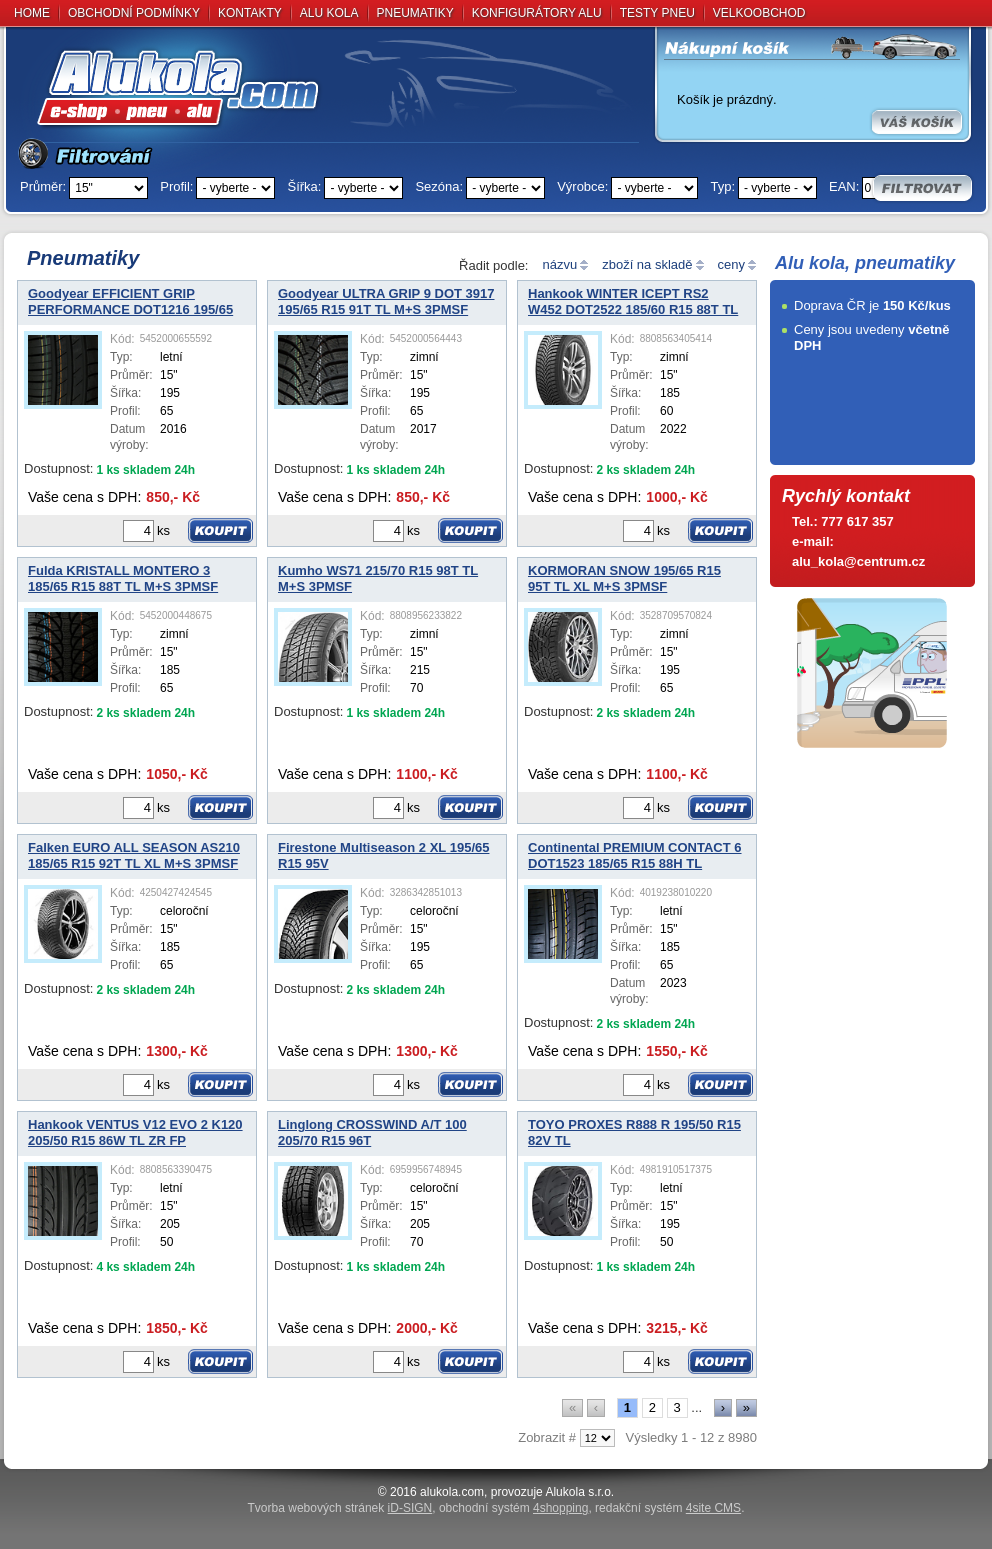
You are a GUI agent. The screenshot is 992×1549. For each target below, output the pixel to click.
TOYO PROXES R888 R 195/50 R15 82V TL (634, 1132)
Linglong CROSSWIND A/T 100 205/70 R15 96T (372, 1132)
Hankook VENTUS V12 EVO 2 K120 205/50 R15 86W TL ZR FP (135, 1132)
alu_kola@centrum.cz (858, 561)
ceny (731, 264)
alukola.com (452, 1492)
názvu (559, 264)
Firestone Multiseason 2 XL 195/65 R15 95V (383, 855)
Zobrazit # (547, 1437)
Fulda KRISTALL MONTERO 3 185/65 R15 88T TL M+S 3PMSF (123, 578)
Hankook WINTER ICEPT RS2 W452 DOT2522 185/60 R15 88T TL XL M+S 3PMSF (633, 303)
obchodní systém (513, 1508)
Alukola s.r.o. (579, 1492)
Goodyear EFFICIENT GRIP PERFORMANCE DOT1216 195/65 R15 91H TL (130, 303)
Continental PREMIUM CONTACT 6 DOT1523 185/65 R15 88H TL (635, 855)
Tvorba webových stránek (340, 1508)
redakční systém (668, 1508)
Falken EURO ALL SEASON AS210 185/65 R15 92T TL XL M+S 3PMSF (134, 855)
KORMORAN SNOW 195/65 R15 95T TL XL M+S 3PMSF (624, 578)
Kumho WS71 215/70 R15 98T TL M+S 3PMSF (378, 578)
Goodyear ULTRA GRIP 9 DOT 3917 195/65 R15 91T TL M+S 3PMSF (386, 301)
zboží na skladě (647, 264)
